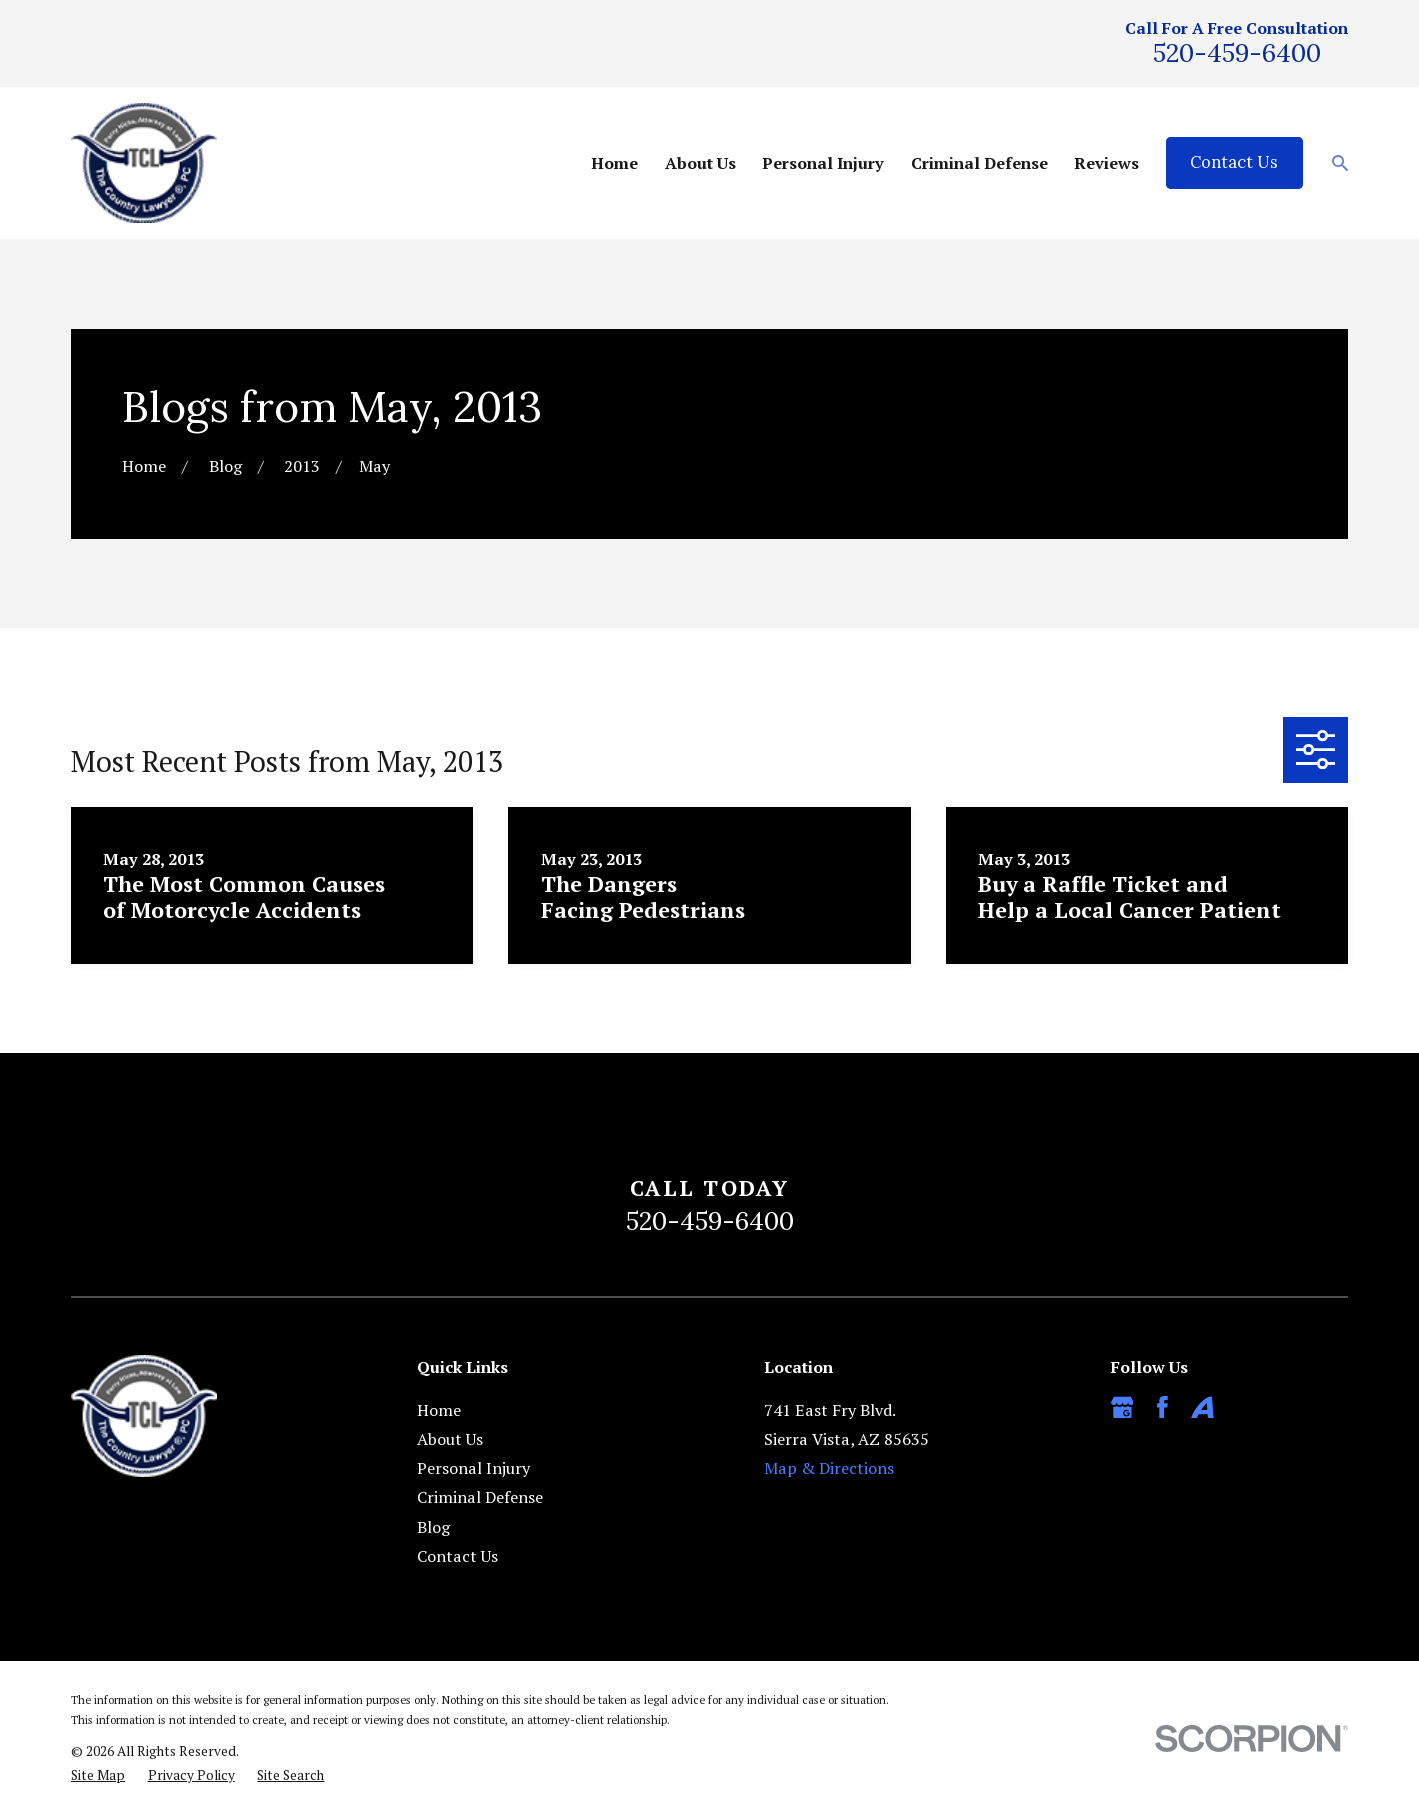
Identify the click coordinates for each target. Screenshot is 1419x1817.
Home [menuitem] (614, 163)
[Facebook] (1162, 1407)
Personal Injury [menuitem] (823, 163)
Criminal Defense (480, 1497)
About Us (450, 1439)
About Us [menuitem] (700, 163)
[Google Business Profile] (1122, 1407)
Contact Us (1234, 162)
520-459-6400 (1237, 53)
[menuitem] (98, 1775)
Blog (433, 1527)
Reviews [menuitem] (1106, 163)
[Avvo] (1202, 1407)
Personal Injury (473, 1468)
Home (439, 1410)
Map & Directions (829, 1468)
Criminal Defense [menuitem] (979, 163)
